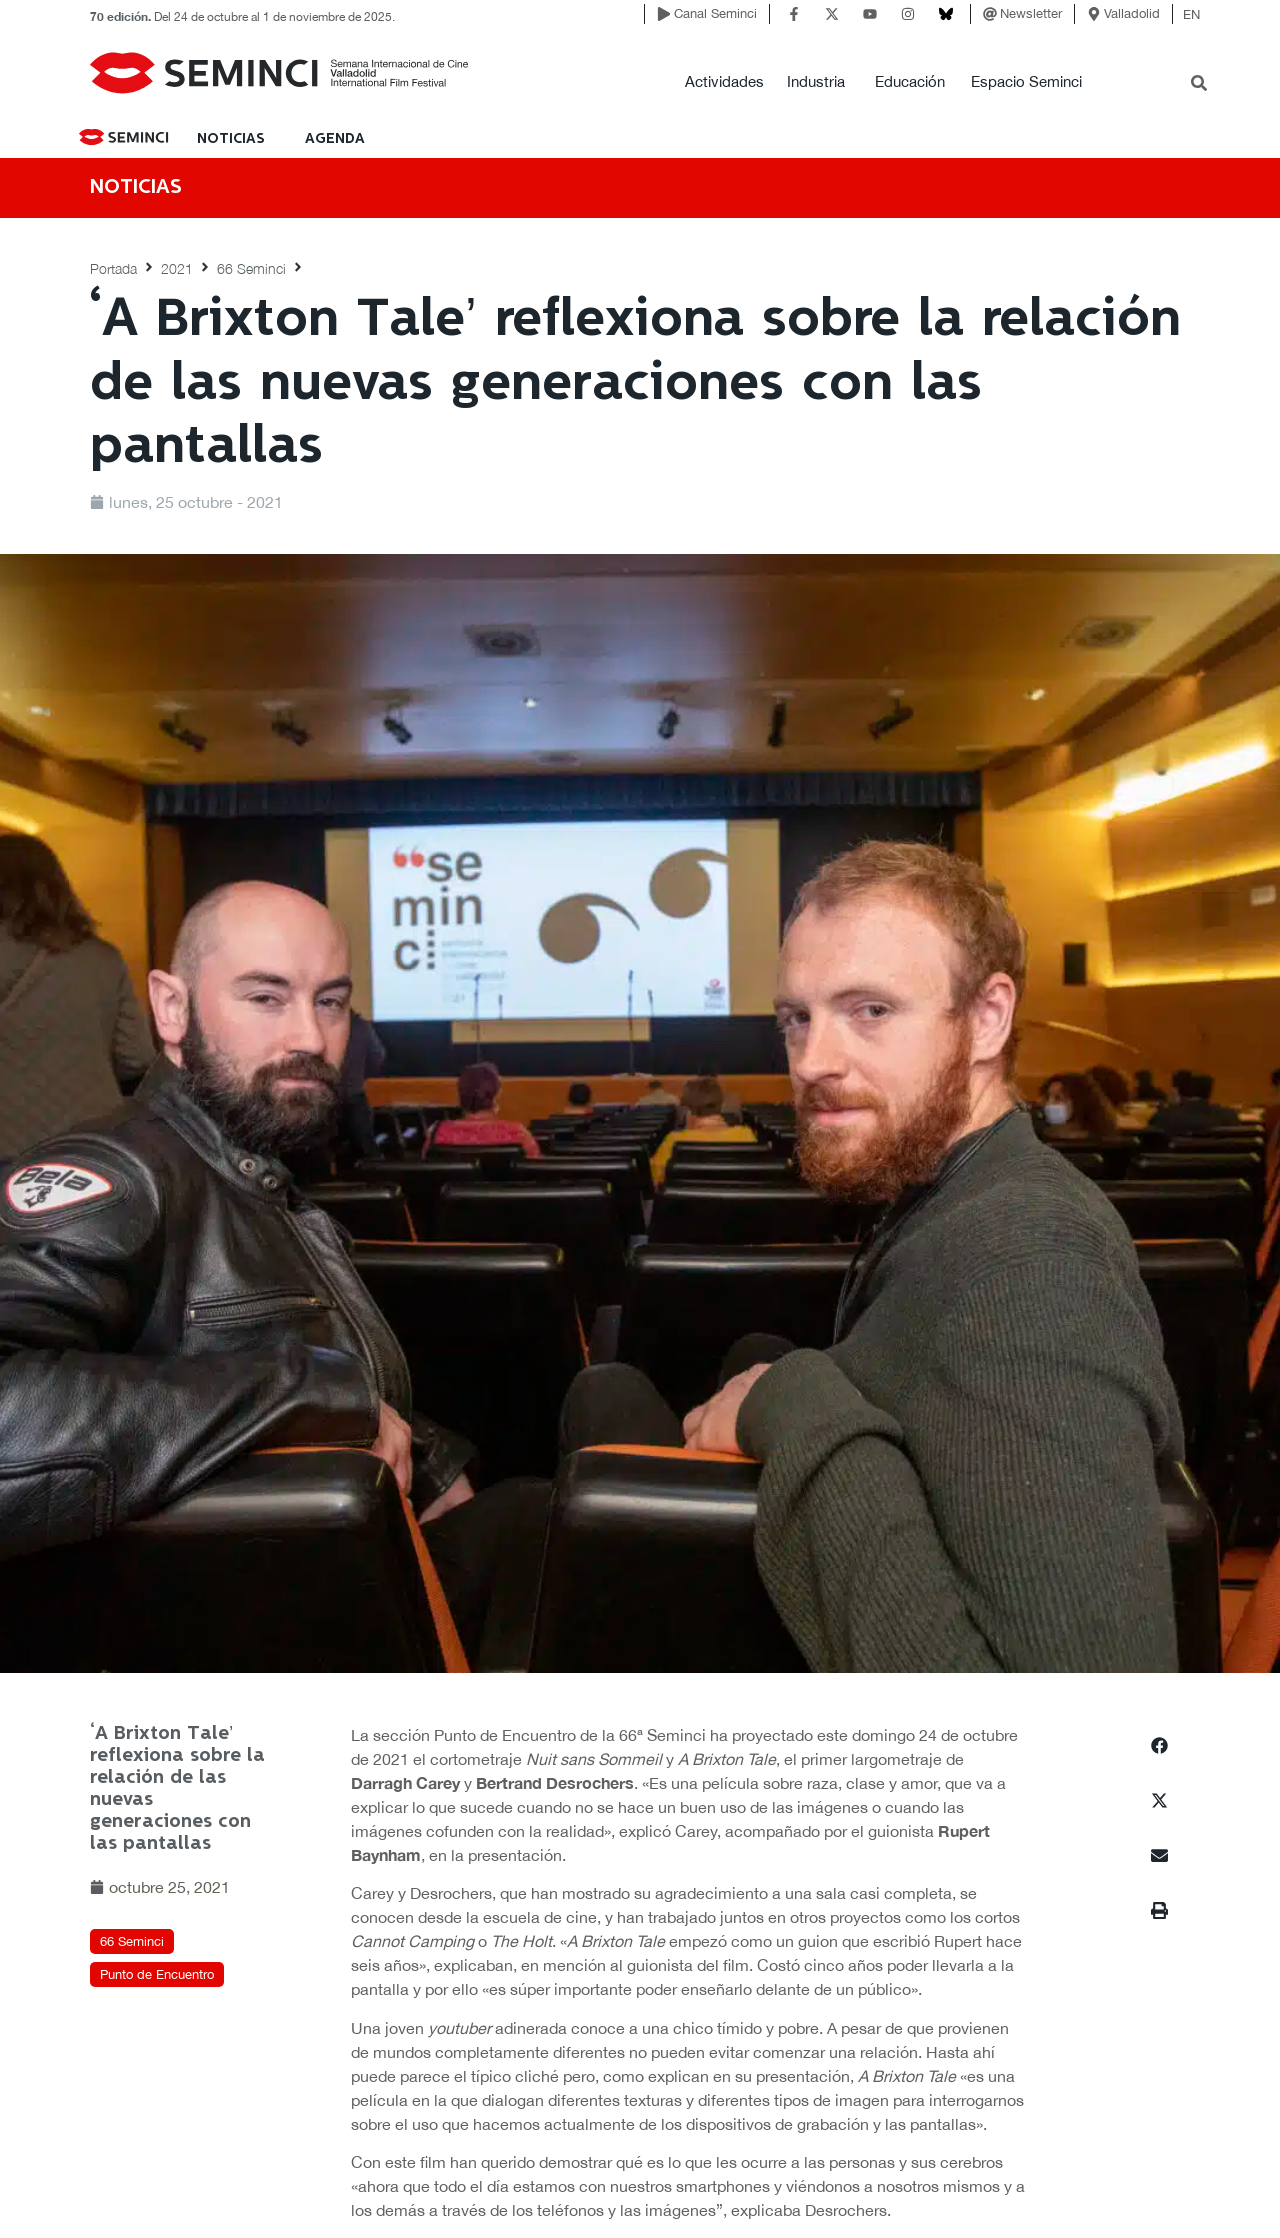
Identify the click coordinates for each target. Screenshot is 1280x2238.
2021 (177, 268)
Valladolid (1132, 13)
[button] (1159, 1745)
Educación (910, 81)
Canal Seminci (715, 13)
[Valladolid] (1094, 14)
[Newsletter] (990, 14)
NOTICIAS (231, 139)
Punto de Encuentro (157, 1974)
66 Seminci (251, 268)
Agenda (335, 139)
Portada (113, 268)
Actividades (724, 81)
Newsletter (1031, 13)
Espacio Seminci (1026, 81)
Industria (816, 81)
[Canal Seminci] (664, 14)
